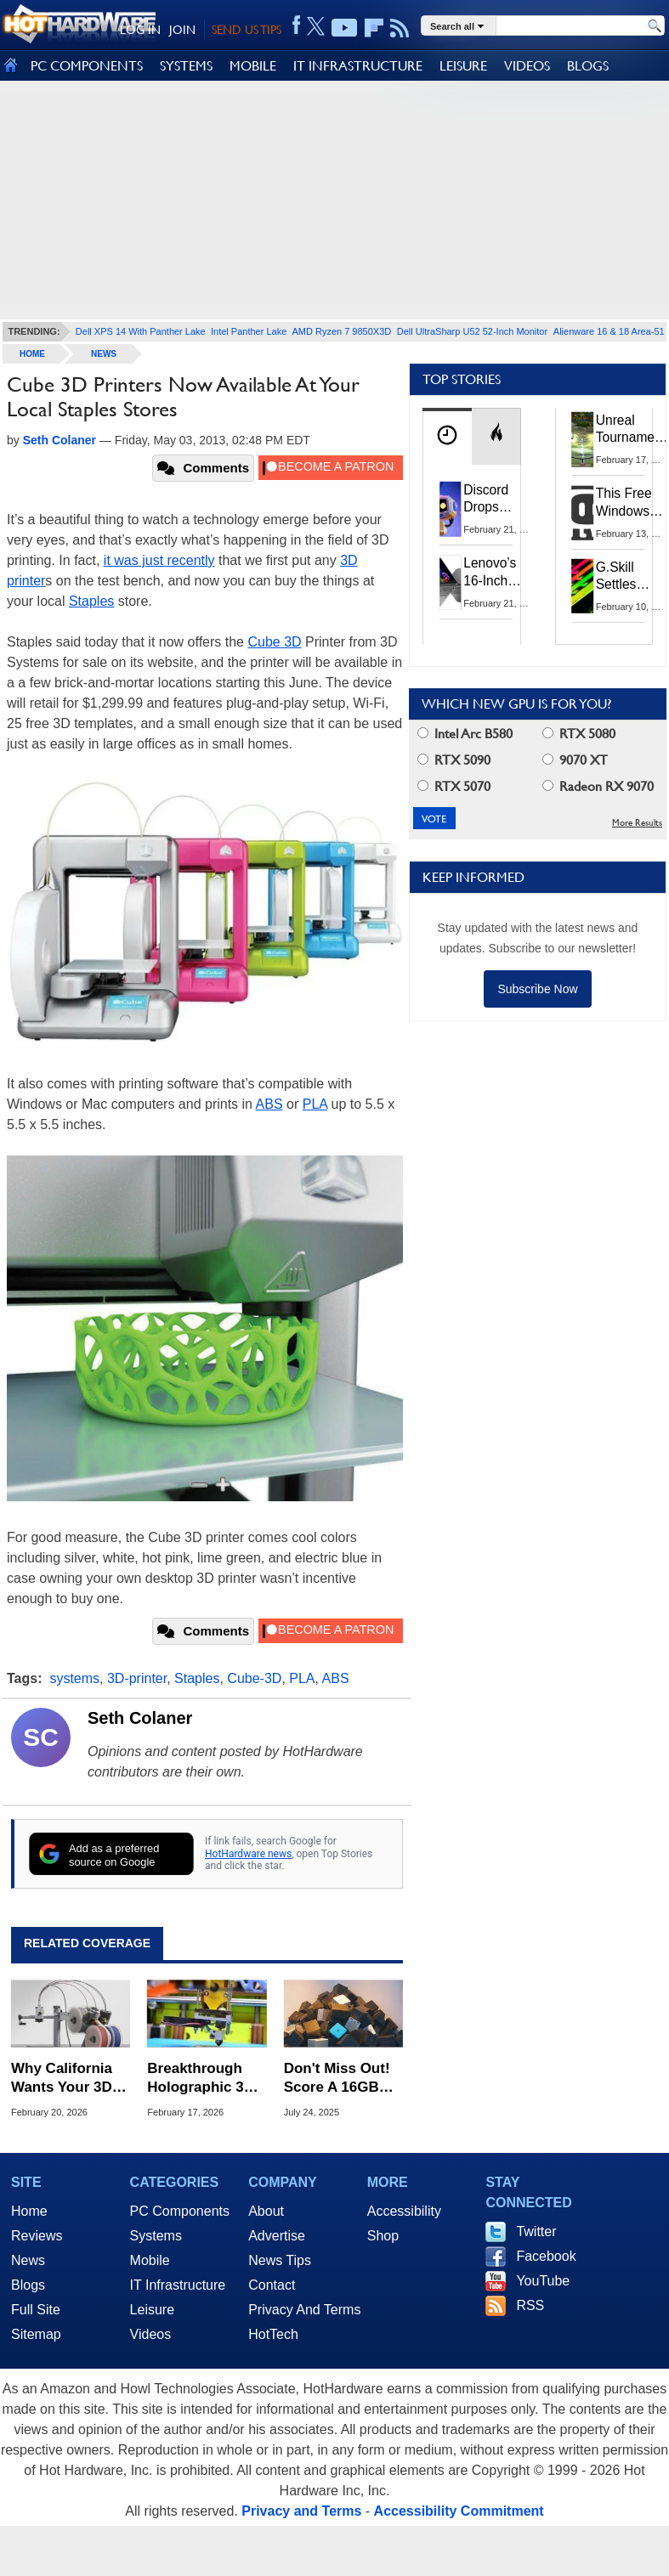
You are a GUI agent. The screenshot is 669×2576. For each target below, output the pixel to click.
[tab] (447, 436)
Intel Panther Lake (248, 331)
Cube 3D (274, 642)
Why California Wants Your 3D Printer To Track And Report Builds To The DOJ (65, 2078)
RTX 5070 (453, 786)
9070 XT (575, 760)
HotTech (273, 2334)
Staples (91, 601)
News (103, 354)
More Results (637, 822)
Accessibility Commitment (459, 2511)
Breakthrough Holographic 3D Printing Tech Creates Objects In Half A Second (204, 2078)
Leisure (152, 2309)
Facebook (545, 2256)
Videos (151, 2334)
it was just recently (159, 560)
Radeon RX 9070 (598, 786)
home (32, 354)
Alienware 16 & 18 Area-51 (609, 331)
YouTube (543, 2281)
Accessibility (404, 2211)
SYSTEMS (186, 66)
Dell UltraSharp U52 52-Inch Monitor (472, 331)
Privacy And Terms (304, 2309)
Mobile (150, 2260)
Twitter (536, 2231)
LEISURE (463, 66)
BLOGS (588, 66)
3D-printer (137, 1678)
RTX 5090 (453, 760)
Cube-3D (254, 1678)
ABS (269, 1104)
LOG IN (140, 30)
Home (29, 2211)
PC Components (180, 2211)
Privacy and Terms (301, 2511)
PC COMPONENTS (87, 66)
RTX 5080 (578, 734)
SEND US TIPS (246, 30)
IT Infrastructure (178, 2285)
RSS (530, 2305)
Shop (383, 2236)
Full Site (35, 2309)
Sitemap (36, 2334)
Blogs (28, 2285)
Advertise (276, 2236)
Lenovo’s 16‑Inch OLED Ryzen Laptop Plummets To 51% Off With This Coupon (501, 572)
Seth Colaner (140, 1718)
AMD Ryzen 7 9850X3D (341, 331)
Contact (271, 2285)
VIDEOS (527, 66)
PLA (315, 1104)
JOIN (182, 30)
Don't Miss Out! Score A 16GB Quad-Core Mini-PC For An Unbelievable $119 (340, 2078)
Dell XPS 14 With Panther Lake (141, 331)
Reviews (36, 2236)
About (266, 2211)
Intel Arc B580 (465, 734)
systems (74, 1678)
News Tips (279, 2260)
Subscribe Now (537, 989)
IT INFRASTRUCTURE (357, 66)
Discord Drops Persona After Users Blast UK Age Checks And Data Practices (499, 500)
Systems (156, 2236)
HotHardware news (248, 1854)
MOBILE (253, 66)
